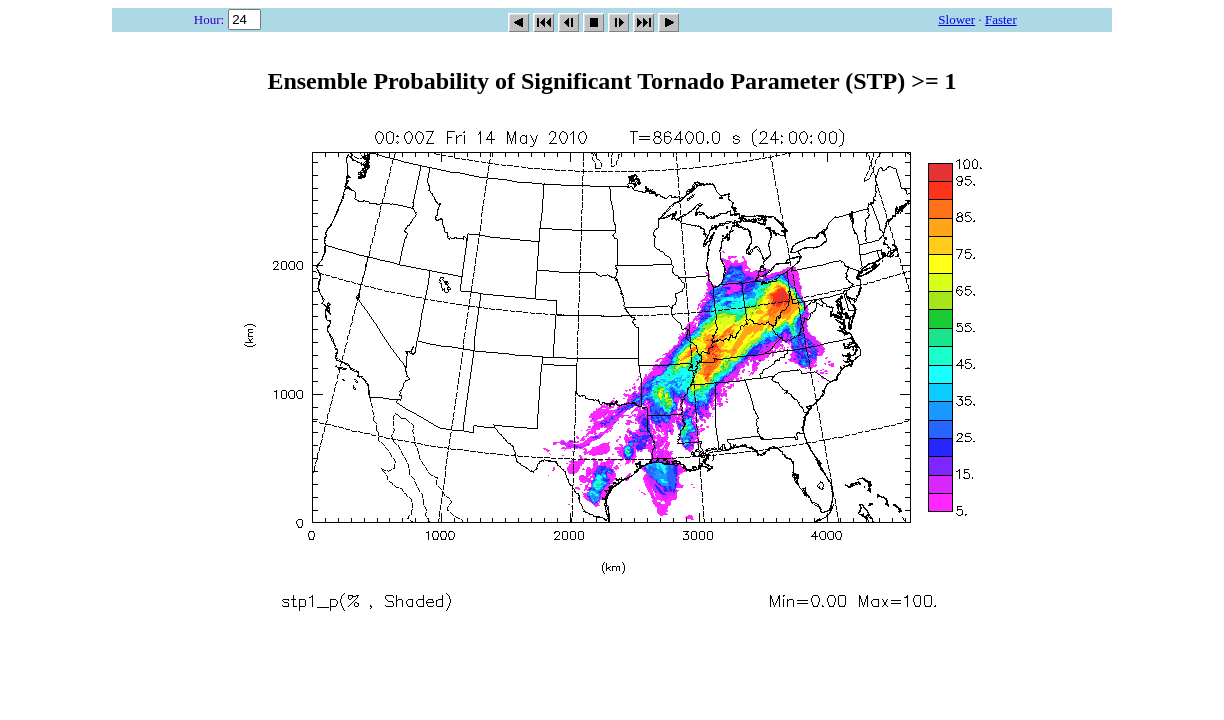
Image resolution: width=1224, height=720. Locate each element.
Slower (956, 19)
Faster (1001, 19)
